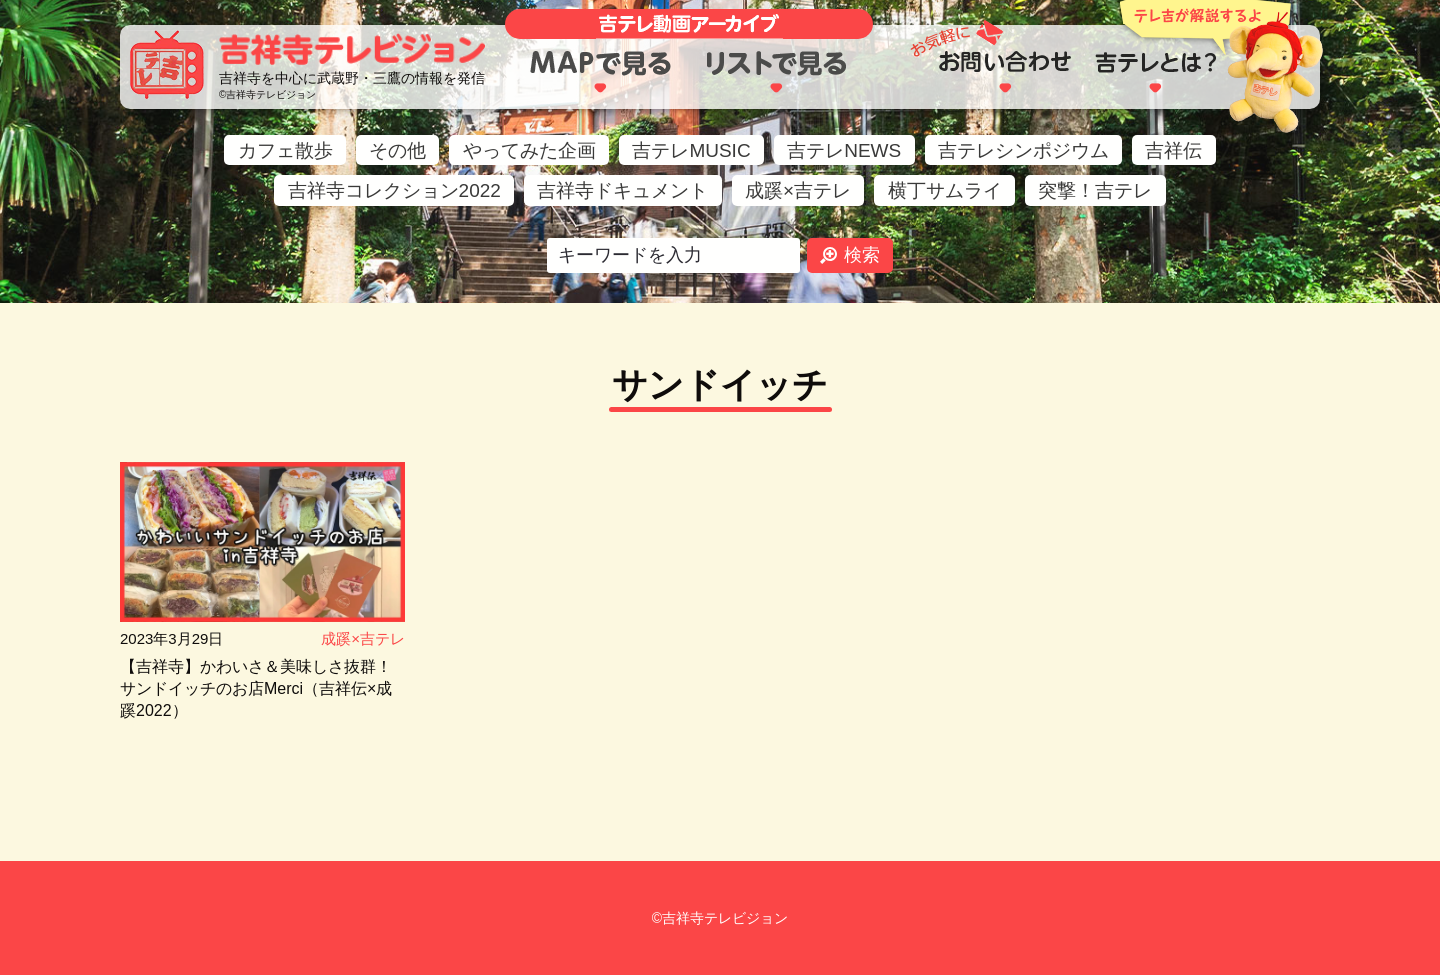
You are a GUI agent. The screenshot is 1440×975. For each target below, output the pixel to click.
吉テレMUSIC (691, 150)
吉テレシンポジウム (1023, 150)
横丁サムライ (945, 190)
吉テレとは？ (1155, 72)
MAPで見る (600, 72)
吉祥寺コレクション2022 (394, 190)
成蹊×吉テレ (798, 190)
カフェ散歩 (285, 150)
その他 (397, 150)
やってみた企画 (529, 150)
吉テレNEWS (844, 150)
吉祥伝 (1173, 150)
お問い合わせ (1004, 72)
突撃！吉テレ (1095, 190)
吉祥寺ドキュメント (622, 190)
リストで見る (777, 72)
